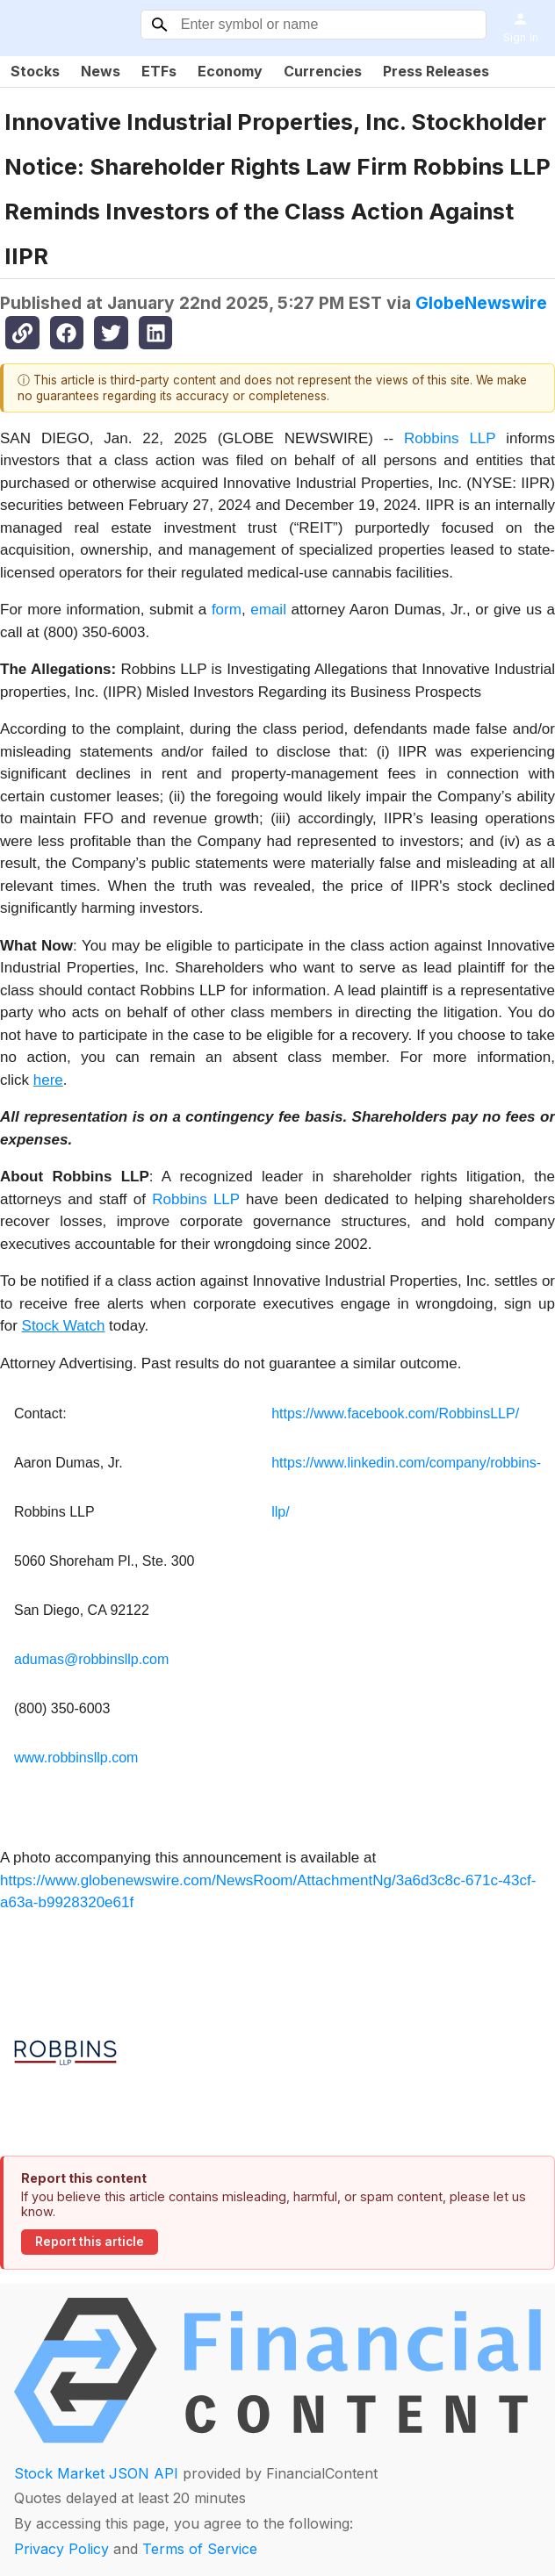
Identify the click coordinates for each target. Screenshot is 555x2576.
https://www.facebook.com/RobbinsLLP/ (395, 1413)
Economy (230, 71)
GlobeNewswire (481, 302)
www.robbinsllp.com (76, 1757)
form (226, 609)
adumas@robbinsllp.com (91, 1659)
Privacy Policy (61, 2549)
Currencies (323, 71)
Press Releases (436, 71)
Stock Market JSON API (96, 2473)
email (268, 609)
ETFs (159, 71)
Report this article (89, 2242)
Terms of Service (199, 2549)
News (100, 71)
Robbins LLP (449, 438)
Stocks (35, 71)
